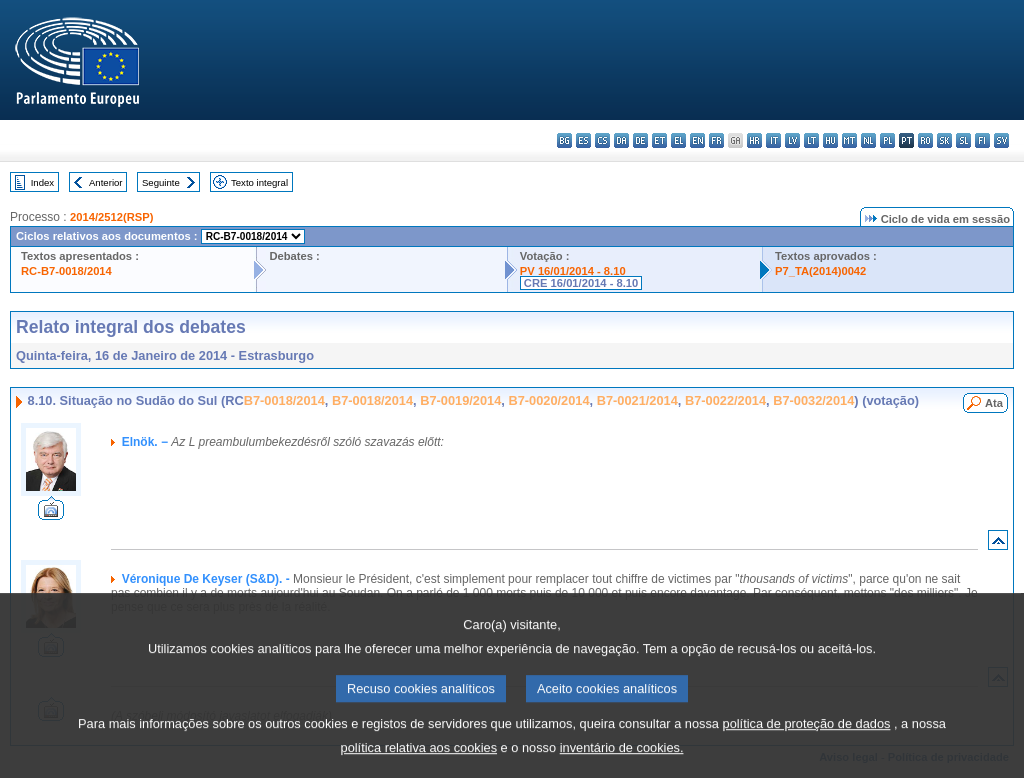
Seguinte (161, 182)
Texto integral (259, 182)
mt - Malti (849, 140)
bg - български (564, 140)
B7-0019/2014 (460, 400)
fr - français (716, 140)
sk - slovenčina (944, 140)
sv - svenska (1001, 140)
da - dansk (621, 140)
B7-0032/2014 (813, 400)
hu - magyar (830, 140)
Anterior (106, 182)
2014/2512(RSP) (111, 217)
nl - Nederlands (868, 140)
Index (42, 182)
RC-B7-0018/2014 (66, 271)
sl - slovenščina (963, 140)
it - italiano (773, 140)
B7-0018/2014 (284, 400)
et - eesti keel (659, 140)
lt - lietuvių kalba (811, 140)
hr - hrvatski (754, 140)
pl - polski (887, 140)
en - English (697, 140)
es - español (583, 140)
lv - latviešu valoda (792, 140)
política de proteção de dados (807, 744)
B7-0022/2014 (725, 400)
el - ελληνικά (678, 140)
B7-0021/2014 (637, 400)
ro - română (925, 140)
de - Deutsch (640, 140)
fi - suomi (982, 140)
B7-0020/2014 (548, 400)
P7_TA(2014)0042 (820, 271)
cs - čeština (602, 140)
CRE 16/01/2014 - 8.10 (581, 283)
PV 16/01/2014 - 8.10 (573, 271)
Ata (994, 403)
